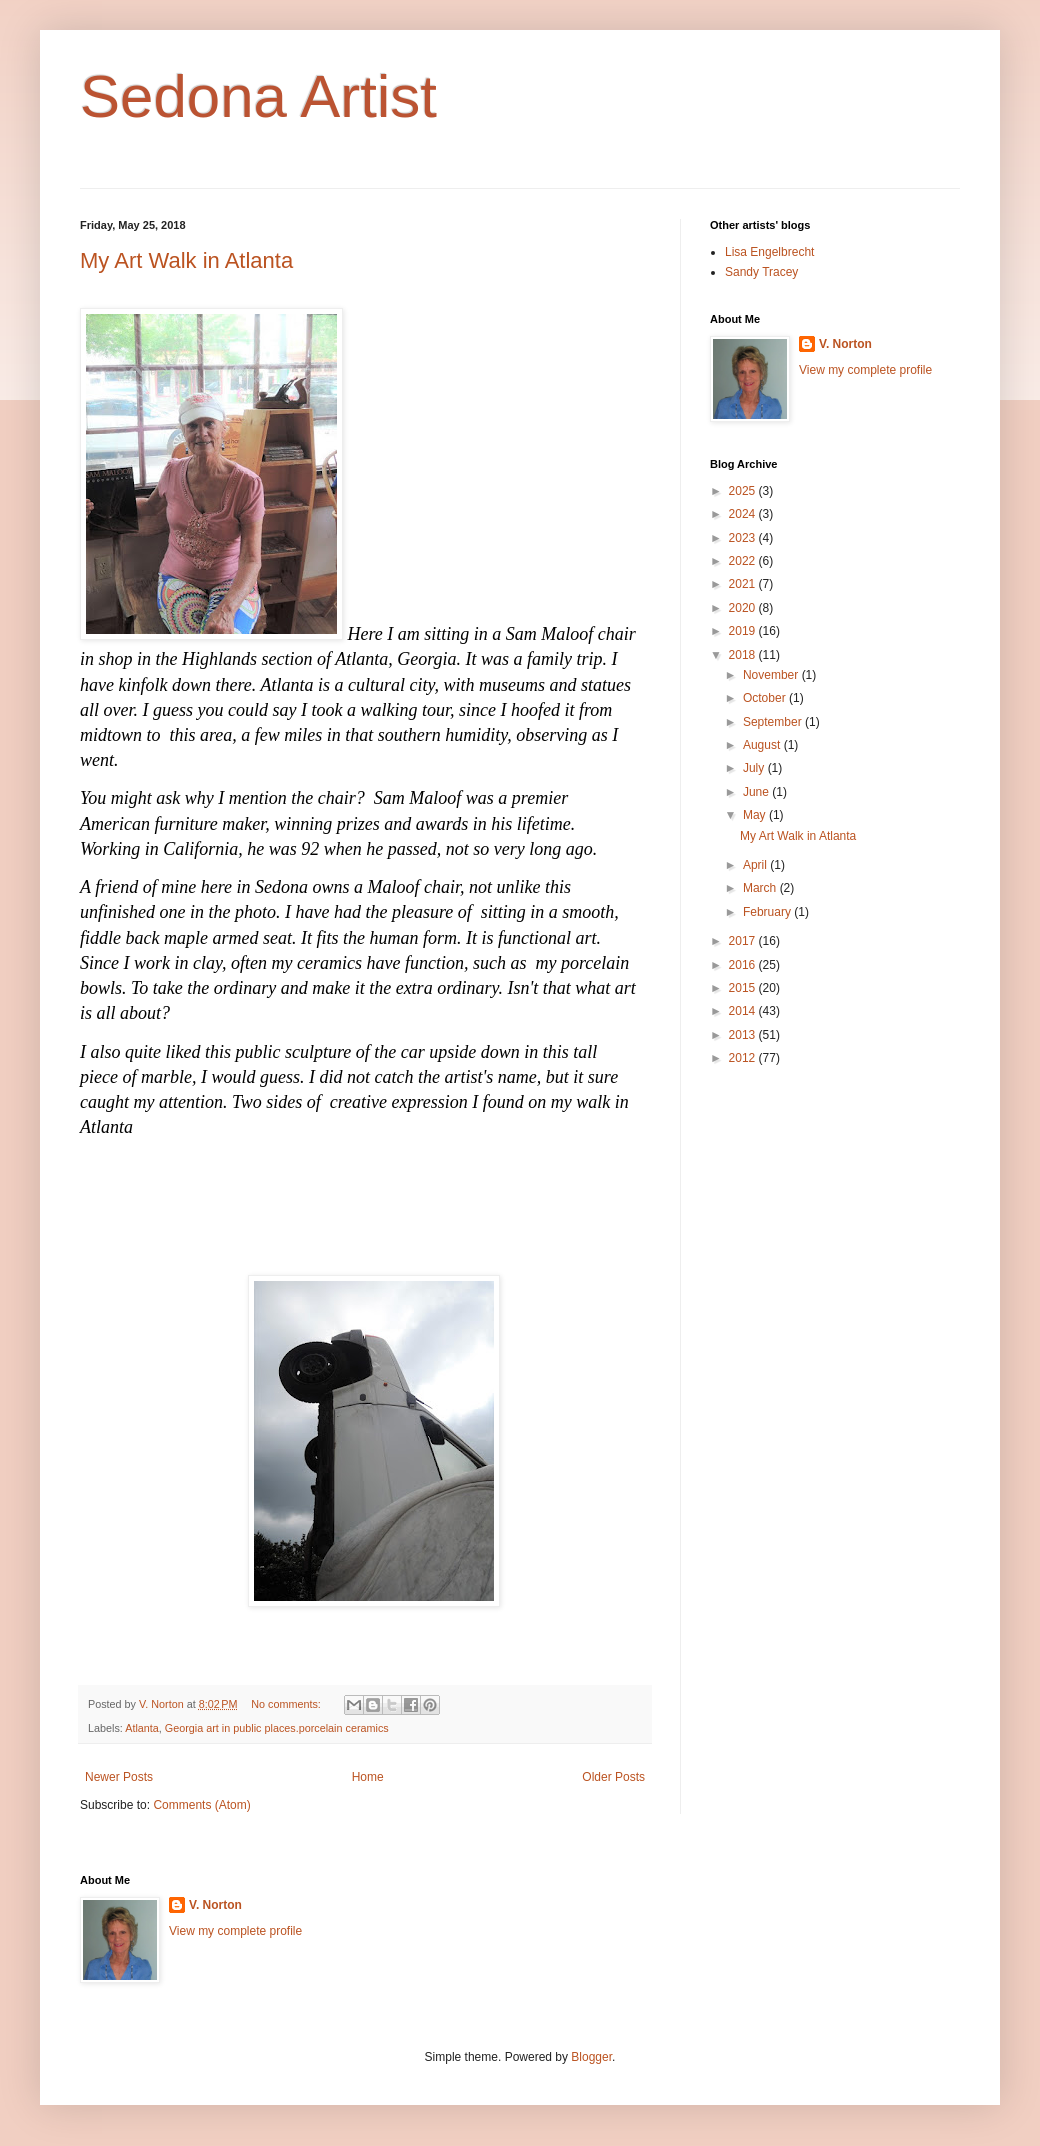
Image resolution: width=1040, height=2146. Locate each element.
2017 (744, 941)
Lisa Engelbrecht (769, 252)
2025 (744, 491)
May (756, 815)
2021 (744, 584)
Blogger (591, 2057)
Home (368, 1777)
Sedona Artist (258, 96)
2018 (744, 655)
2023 (744, 538)
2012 (744, 1058)
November (772, 675)
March (761, 888)
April (756, 865)
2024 (744, 514)
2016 (744, 965)
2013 (744, 1035)
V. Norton (845, 344)
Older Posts (613, 1777)
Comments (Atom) (201, 1805)
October (766, 698)
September (774, 722)
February (768, 912)
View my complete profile (865, 370)
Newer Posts (119, 1777)
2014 (744, 1011)
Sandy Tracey (761, 272)
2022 (744, 561)
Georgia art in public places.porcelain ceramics (277, 1728)
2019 (744, 631)
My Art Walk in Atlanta (186, 260)
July (755, 768)
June (757, 792)
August (763, 745)
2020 (744, 608)
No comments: (287, 1704)
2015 (744, 988)
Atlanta (142, 1728)
